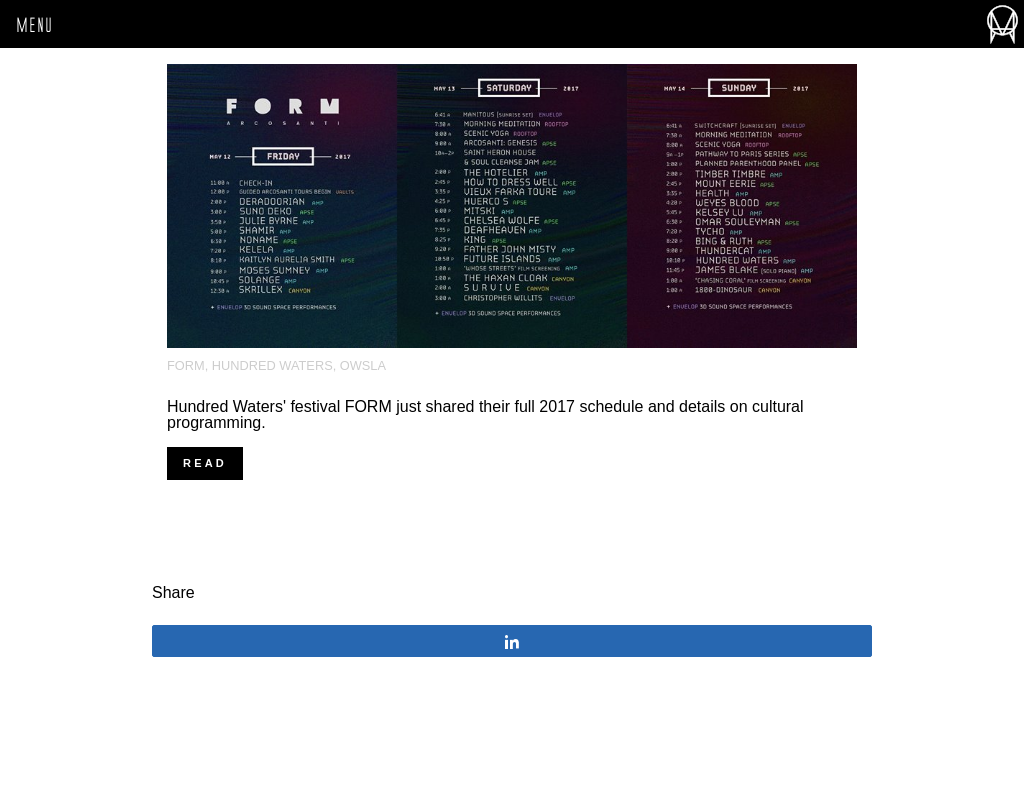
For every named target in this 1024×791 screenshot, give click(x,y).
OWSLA (363, 365)
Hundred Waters (272, 365)
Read (205, 463)
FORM (186, 365)
